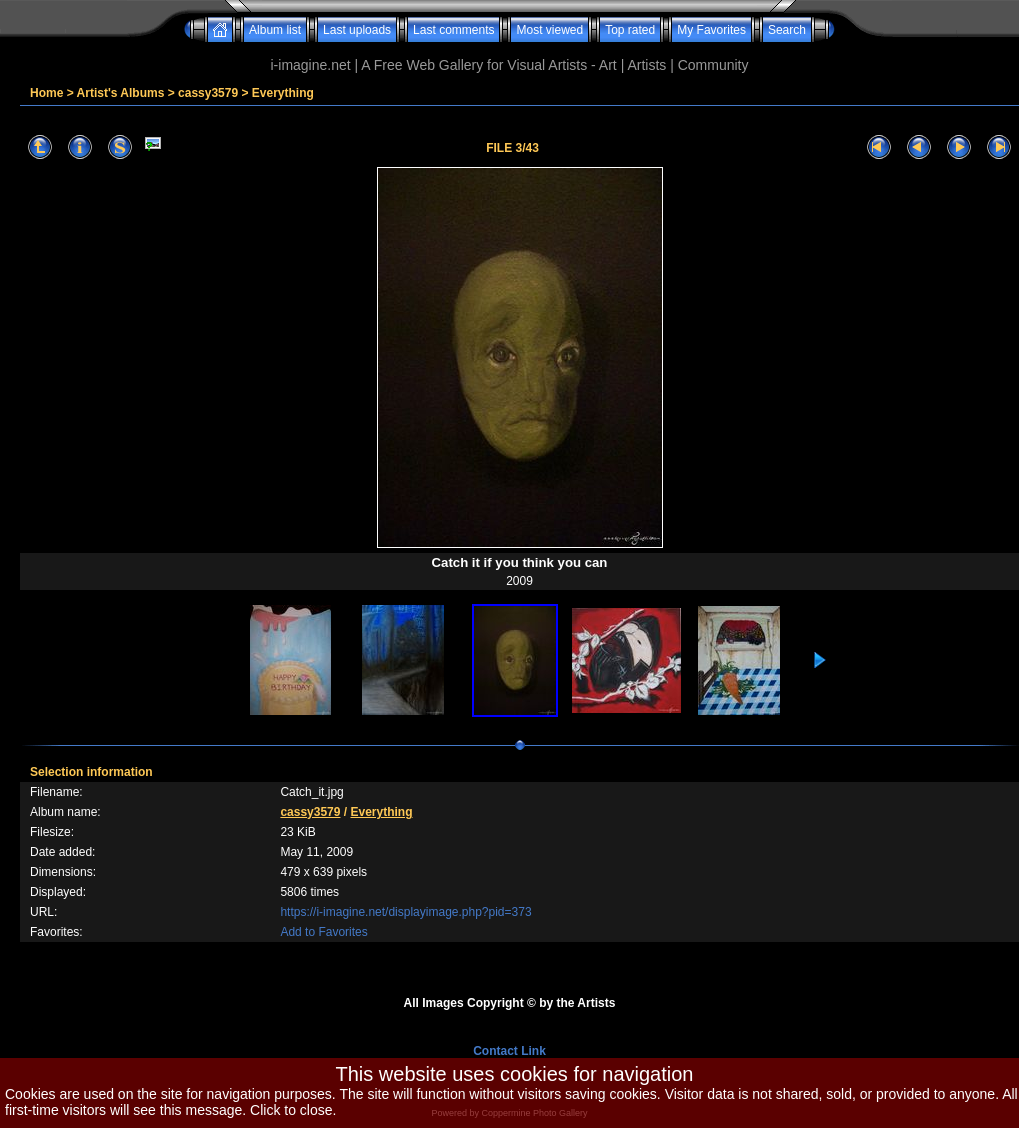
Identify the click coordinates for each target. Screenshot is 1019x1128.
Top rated (630, 30)
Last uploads (357, 30)
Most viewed (549, 30)
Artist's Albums (121, 93)
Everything (283, 93)
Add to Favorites (323, 932)
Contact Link (509, 1051)
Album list (275, 30)
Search (787, 30)
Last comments (453, 30)
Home (46, 93)
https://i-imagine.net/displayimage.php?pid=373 (405, 912)
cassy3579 (208, 93)
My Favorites (711, 30)
